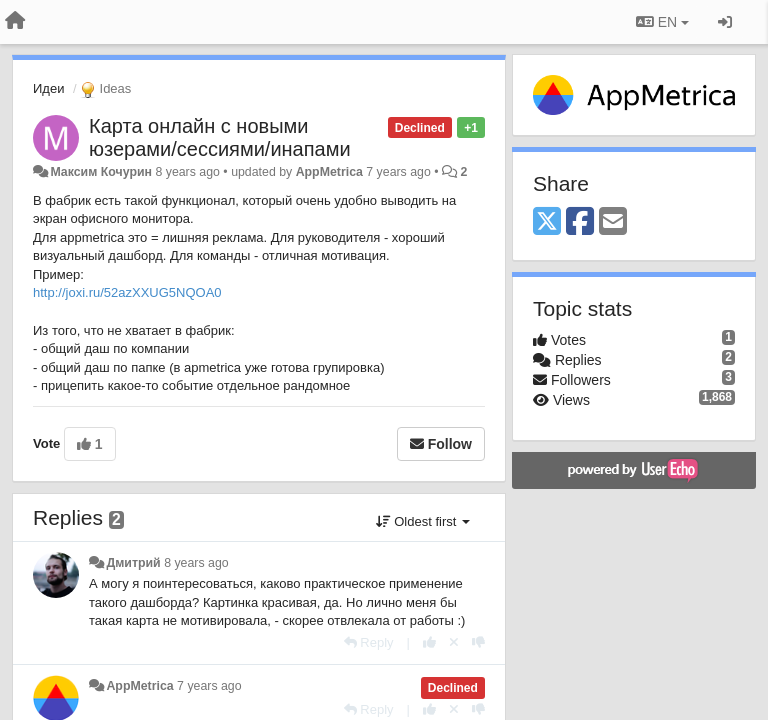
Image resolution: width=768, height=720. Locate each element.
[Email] (613, 222)
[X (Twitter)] (547, 222)
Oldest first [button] (423, 521)
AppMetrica (329, 172)
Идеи (48, 88)
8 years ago (196, 563)
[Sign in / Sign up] (725, 22)
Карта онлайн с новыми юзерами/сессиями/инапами (220, 137)
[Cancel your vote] (454, 642)
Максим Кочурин (101, 172)
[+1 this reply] (429, 642)
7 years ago (209, 686)
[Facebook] (580, 222)
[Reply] (369, 642)
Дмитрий (133, 563)
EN (662, 22)
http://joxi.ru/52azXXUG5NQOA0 (127, 292)
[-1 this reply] (478, 642)
